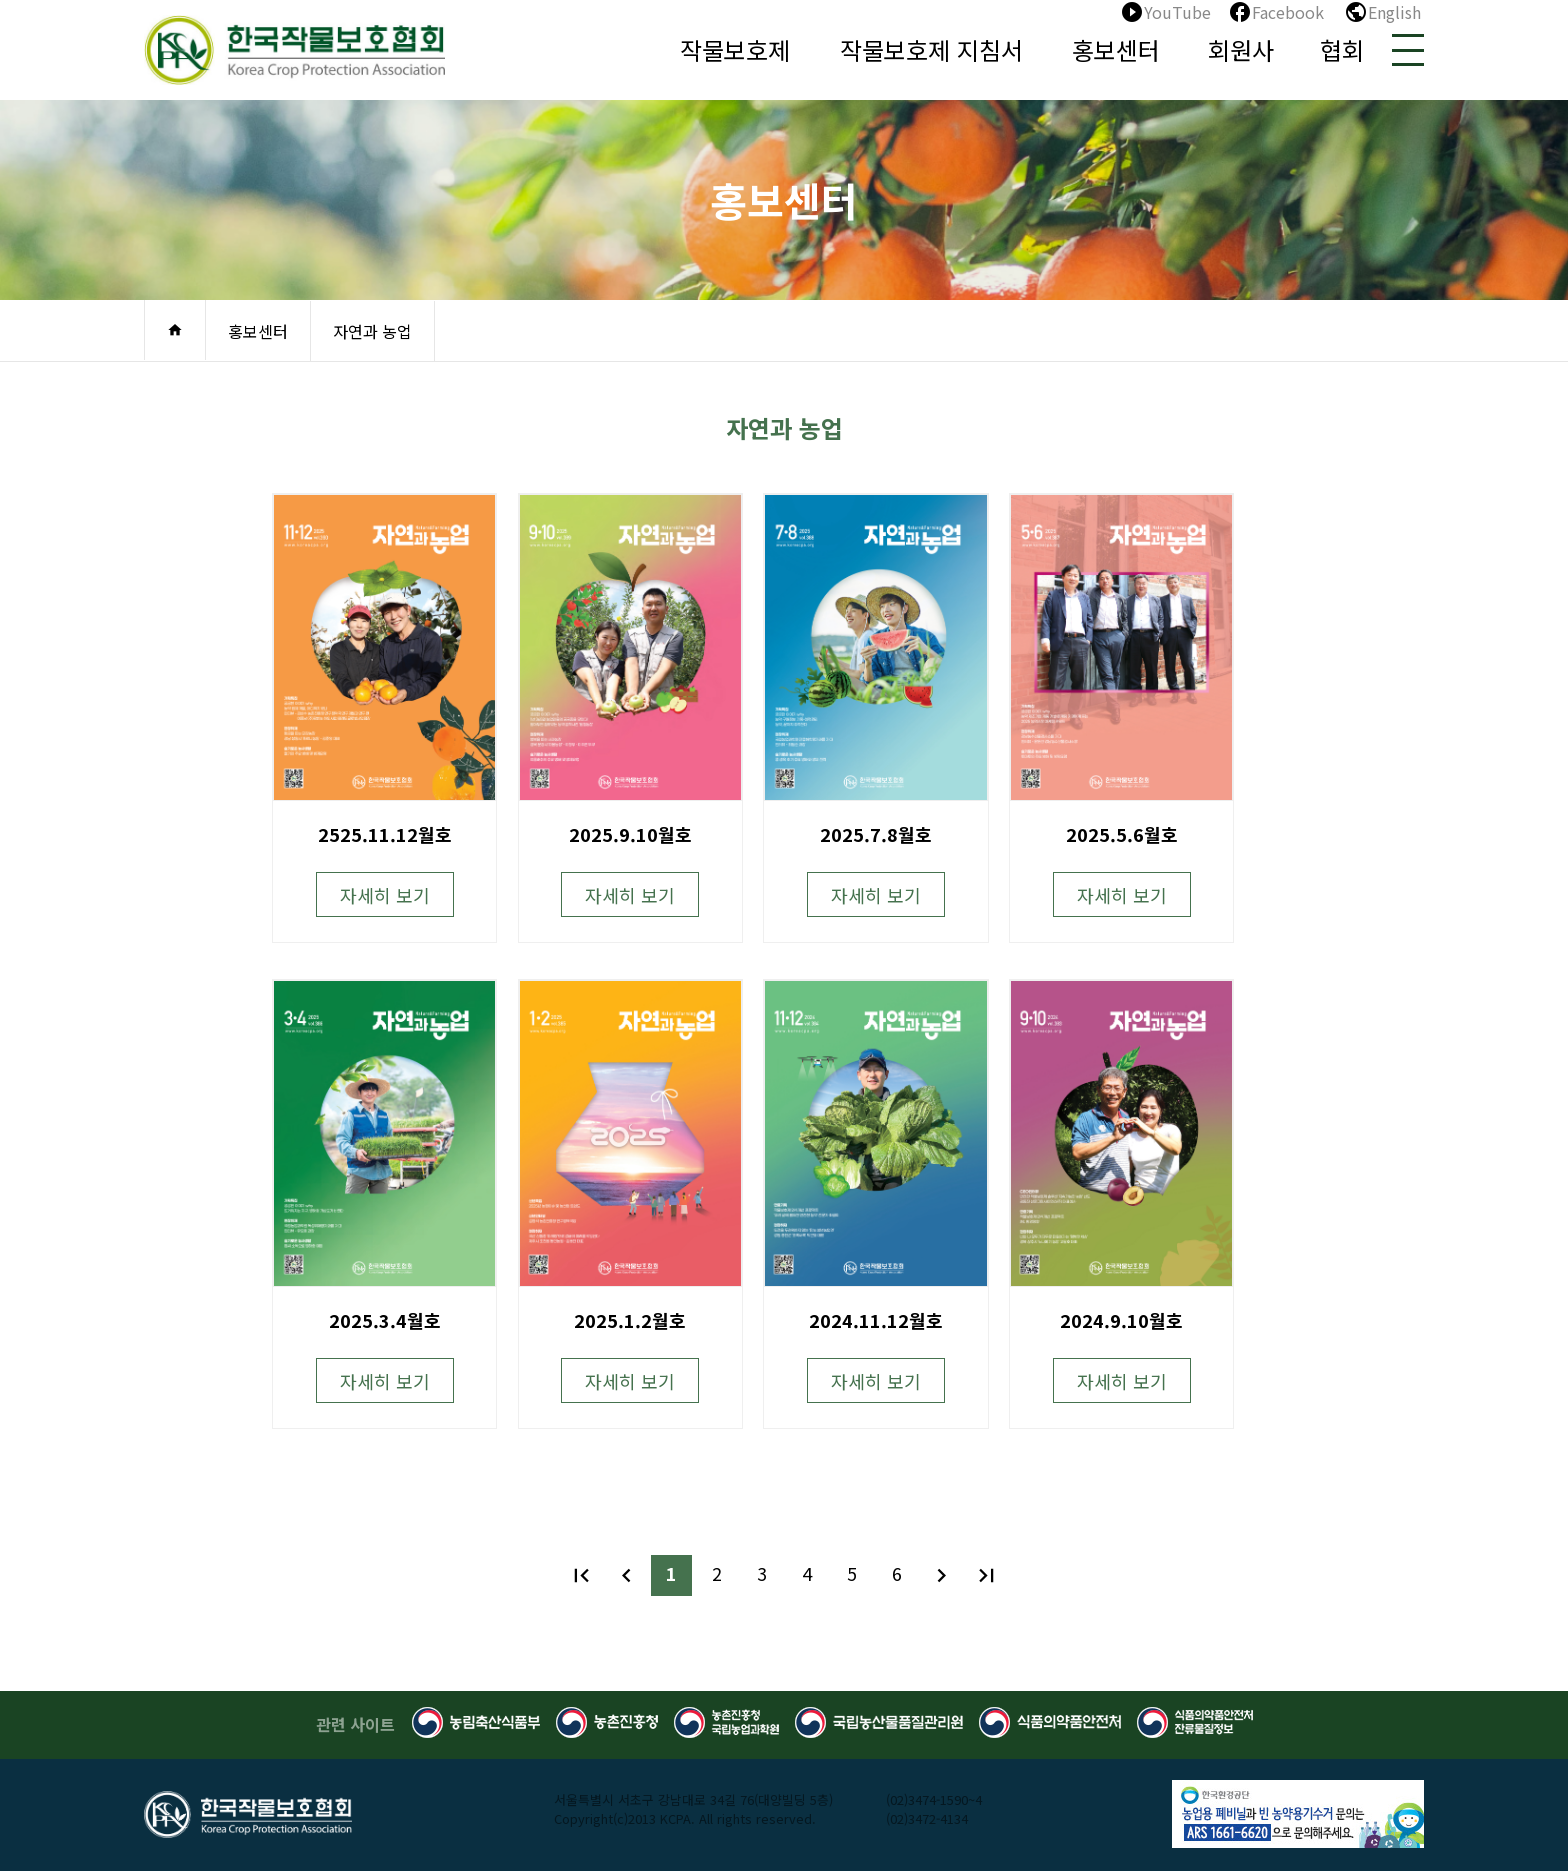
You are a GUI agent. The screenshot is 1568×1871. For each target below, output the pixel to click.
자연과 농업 (372, 331)
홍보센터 (1116, 49)
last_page (986, 1575)
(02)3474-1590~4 (934, 1799)
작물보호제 (735, 49)
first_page (581, 1575)
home (175, 330)
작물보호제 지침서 (931, 49)
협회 (1342, 49)
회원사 (1241, 49)
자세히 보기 (385, 895)
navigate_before (626, 1575)
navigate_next (941, 1575)
